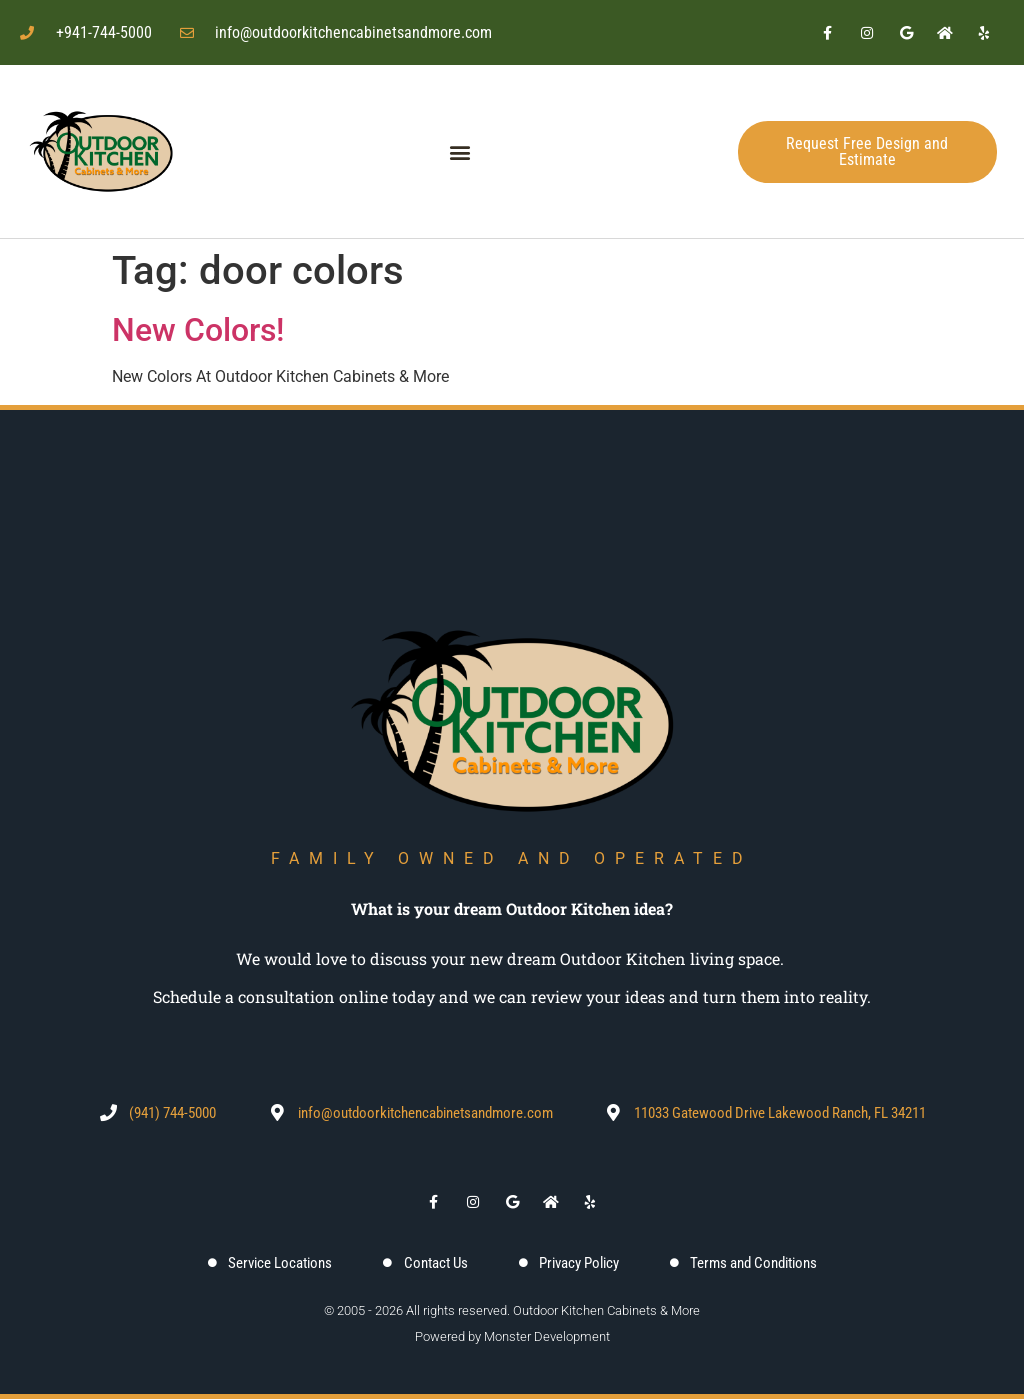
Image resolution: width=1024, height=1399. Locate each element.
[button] (460, 151)
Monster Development (547, 1336)
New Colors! (198, 330)
